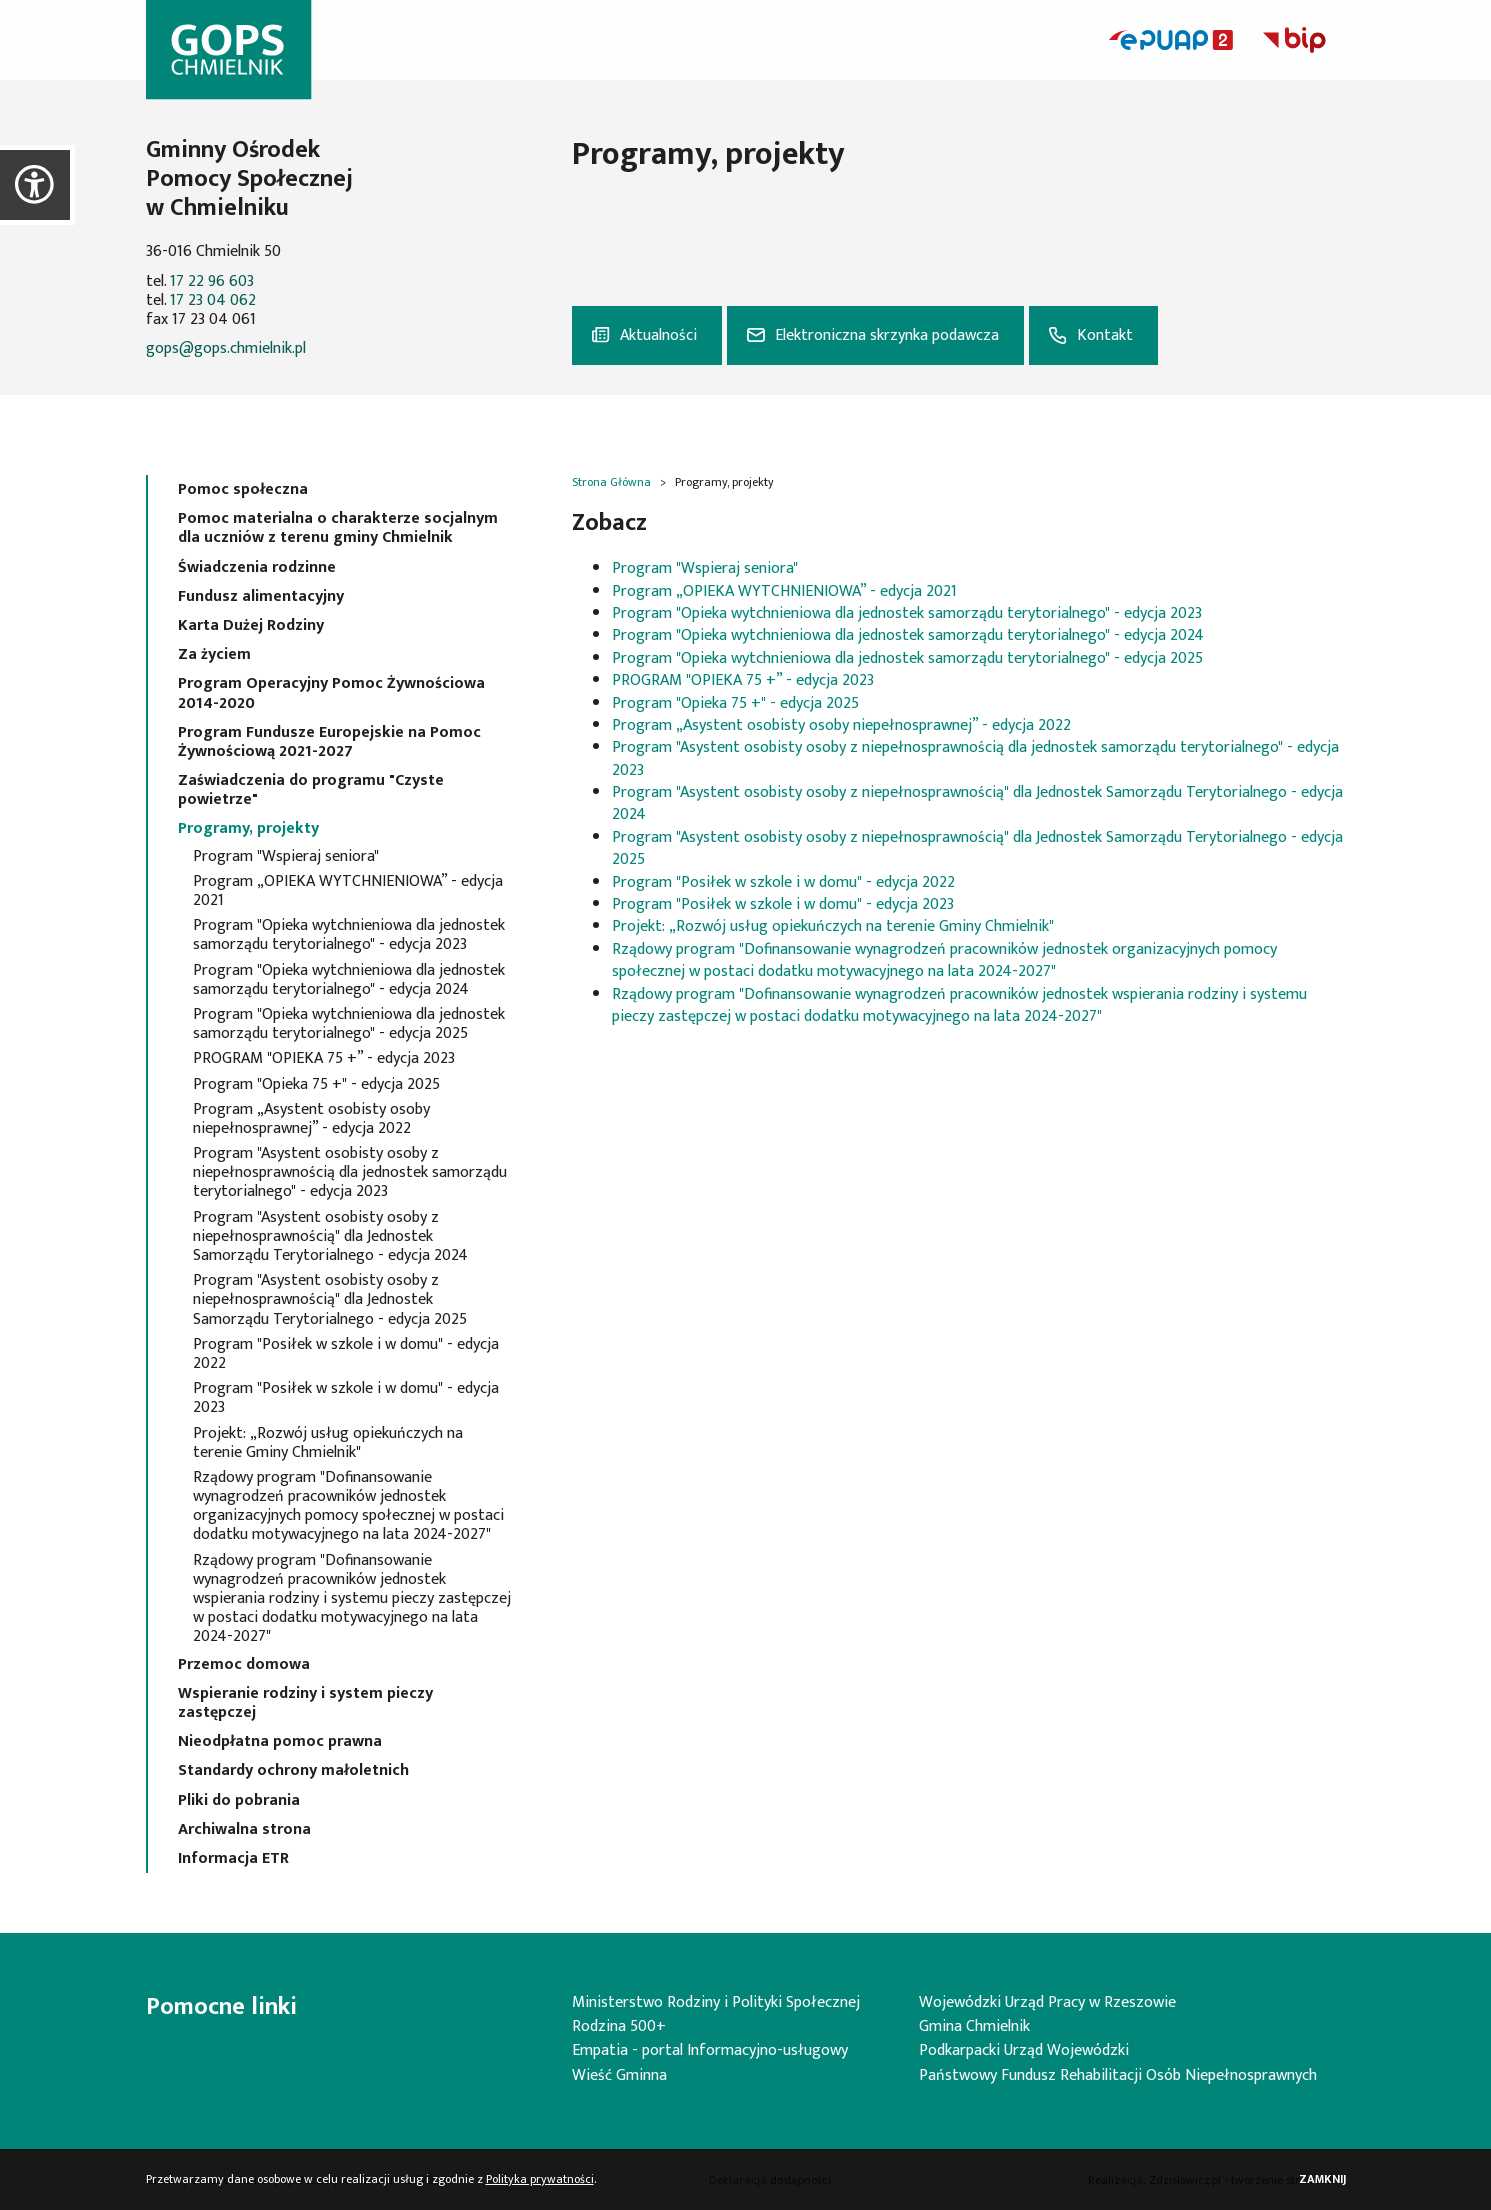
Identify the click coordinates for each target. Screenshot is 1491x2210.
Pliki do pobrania (239, 1800)
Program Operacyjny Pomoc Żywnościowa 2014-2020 (331, 693)
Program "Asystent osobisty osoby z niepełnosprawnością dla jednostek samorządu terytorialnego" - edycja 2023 (350, 1173)
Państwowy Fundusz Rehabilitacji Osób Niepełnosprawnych (1118, 2075)
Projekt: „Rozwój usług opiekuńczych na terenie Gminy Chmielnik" (328, 1443)
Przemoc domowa (244, 1664)
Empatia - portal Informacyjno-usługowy (710, 2050)
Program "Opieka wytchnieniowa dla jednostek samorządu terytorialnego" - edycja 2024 (349, 980)
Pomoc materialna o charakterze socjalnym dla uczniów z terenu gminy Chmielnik (338, 528)
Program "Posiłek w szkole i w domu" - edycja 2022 (346, 1354)
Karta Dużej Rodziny (251, 625)
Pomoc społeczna (243, 489)
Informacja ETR (233, 1858)
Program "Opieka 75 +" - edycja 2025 (316, 1084)
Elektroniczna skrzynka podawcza (887, 335)
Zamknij (1322, 2179)
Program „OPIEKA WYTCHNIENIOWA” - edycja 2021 (348, 891)
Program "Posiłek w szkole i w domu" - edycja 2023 (346, 1398)
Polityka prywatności (540, 2179)
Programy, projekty (248, 828)
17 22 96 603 (212, 281)
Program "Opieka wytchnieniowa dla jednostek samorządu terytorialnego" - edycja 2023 (349, 935)
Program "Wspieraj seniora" (286, 856)
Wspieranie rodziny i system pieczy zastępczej (305, 1703)
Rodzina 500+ (619, 2026)
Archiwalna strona (244, 1829)
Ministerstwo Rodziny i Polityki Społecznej (716, 2002)
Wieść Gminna (619, 2075)
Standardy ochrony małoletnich (293, 1770)
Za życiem (214, 654)
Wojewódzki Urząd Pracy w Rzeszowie (1047, 2002)
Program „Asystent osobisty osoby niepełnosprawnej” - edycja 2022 (311, 1119)
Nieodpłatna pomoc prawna (280, 1741)
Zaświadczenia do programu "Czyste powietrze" (311, 790)
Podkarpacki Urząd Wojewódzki (1024, 2050)
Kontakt (1105, 335)
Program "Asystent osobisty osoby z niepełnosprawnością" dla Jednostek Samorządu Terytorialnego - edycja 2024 (330, 1237)
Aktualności (658, 335)
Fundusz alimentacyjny (261, 596)
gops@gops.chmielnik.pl (226, 348)
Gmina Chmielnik (974, 2026)
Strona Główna (611, 482)
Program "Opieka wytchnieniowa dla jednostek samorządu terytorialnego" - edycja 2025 (349, 1024)
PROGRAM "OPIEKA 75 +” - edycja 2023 (324, 1058)
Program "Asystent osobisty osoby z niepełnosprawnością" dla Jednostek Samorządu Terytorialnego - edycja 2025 (330, 1300)
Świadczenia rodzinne (257, 567)
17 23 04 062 (213, 300)
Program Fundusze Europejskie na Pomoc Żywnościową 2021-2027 (329, 742)
